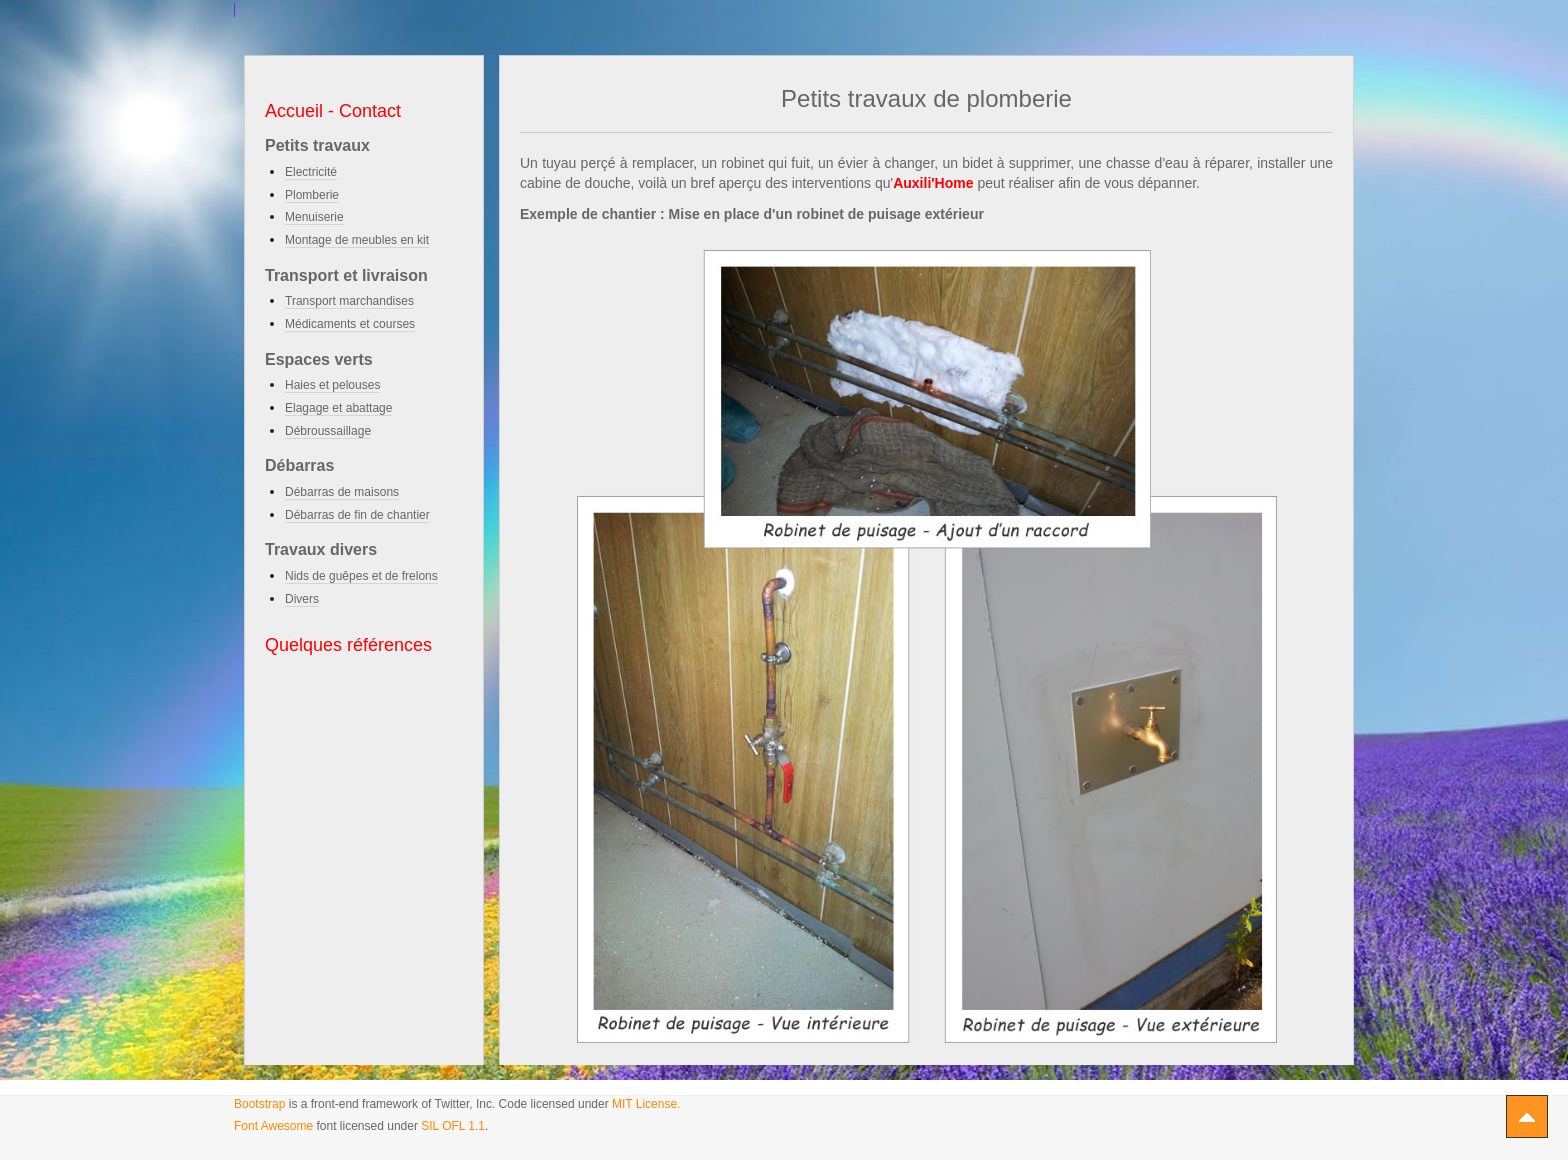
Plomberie (312, 195)
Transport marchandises (349, 301)
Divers (302, 599)
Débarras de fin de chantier (357, 515)
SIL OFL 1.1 (453, 1126)
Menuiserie (314, 217)
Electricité (311, 172)
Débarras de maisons (342, 492)
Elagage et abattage (338, 408)
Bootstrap (259, 1104)
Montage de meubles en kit (357, 240)
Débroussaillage (328, 431)
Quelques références (348, 645)
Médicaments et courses (350, 324)
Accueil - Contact (333, 111)
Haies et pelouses (332, 385)
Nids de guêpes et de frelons (361, 576)
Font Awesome (273, 1126)
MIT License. (646, 1104)
